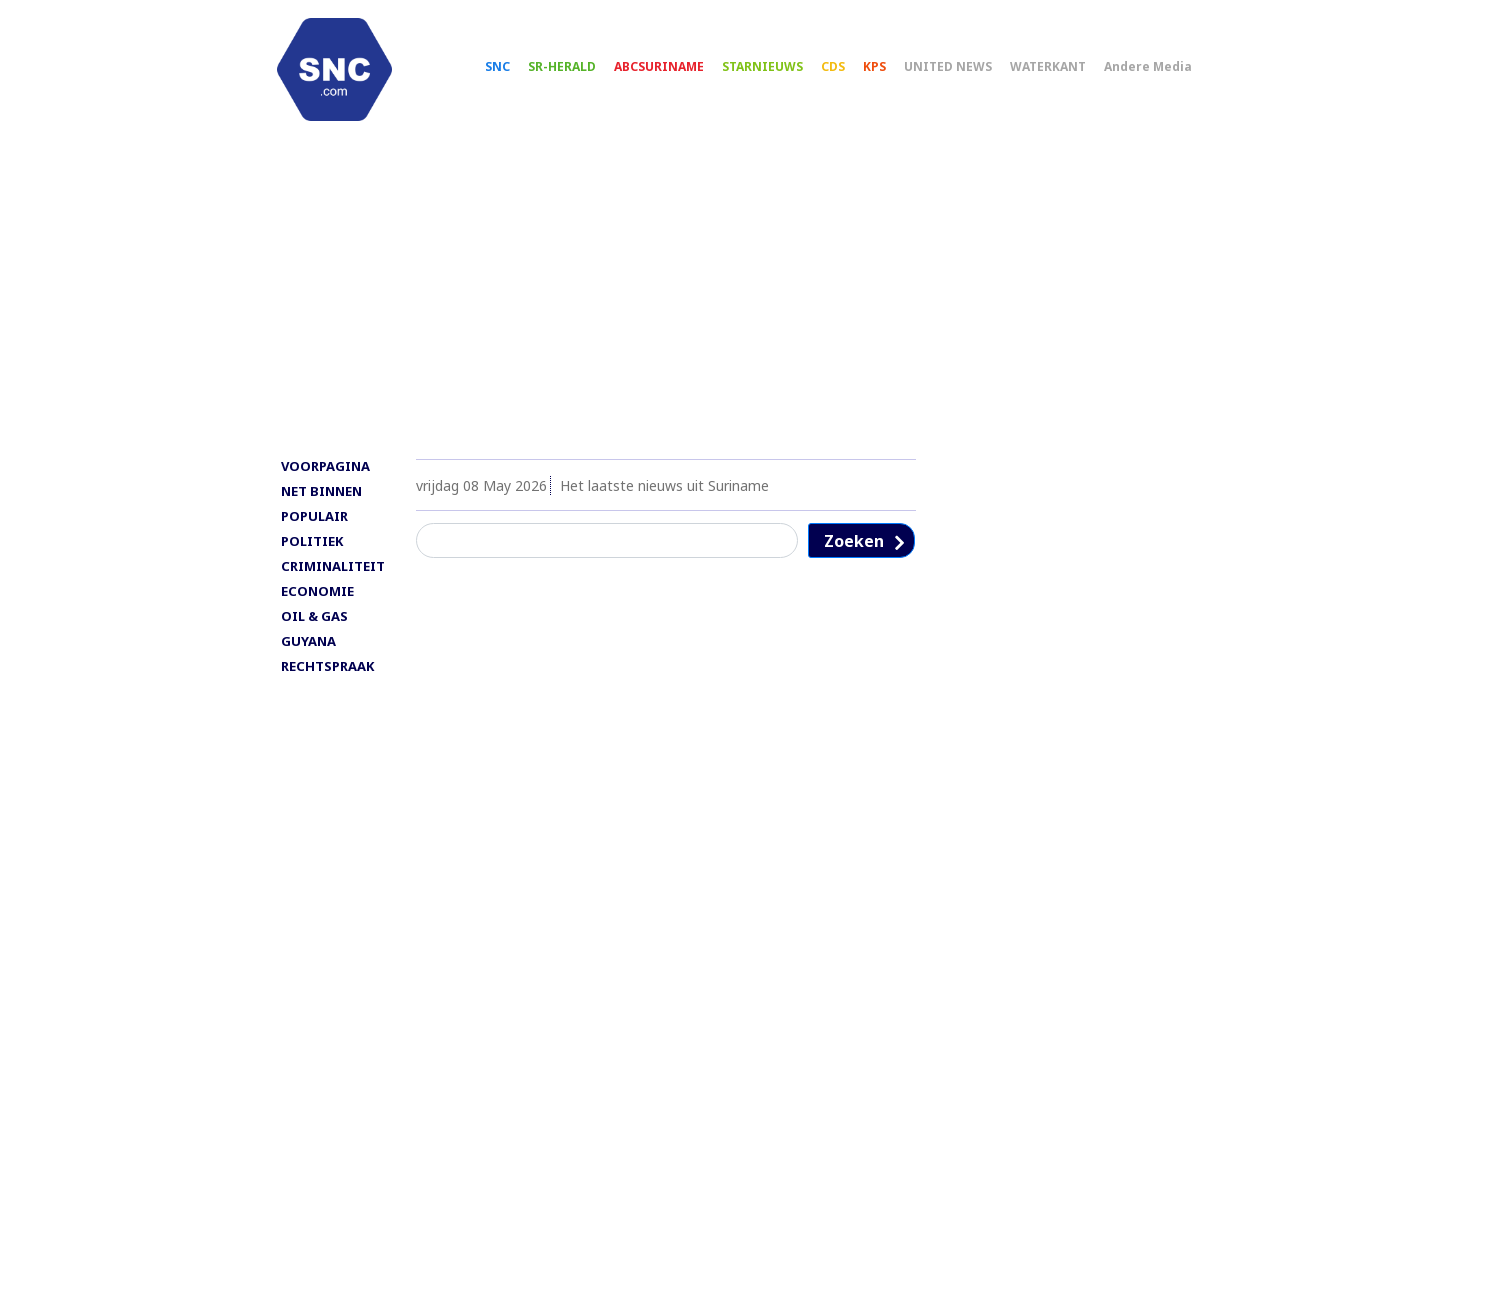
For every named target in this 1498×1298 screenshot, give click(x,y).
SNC (508, 70)
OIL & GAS (314, 626)
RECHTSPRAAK (327, 676)
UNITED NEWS (959, 70)
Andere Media (1159, 70)
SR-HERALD (573, 70)
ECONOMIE (317, 601)
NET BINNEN (321, 501)
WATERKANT (1059, 70)
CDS (844, 70)
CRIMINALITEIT (333, 576)
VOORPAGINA (325, 476)
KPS (885, 70)
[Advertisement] (749, 307)
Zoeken (854, 551)
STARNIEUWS (773, 70)
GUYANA (308, 651)
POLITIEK (312, 551)
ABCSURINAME (670, 70)
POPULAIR (314, 526)
